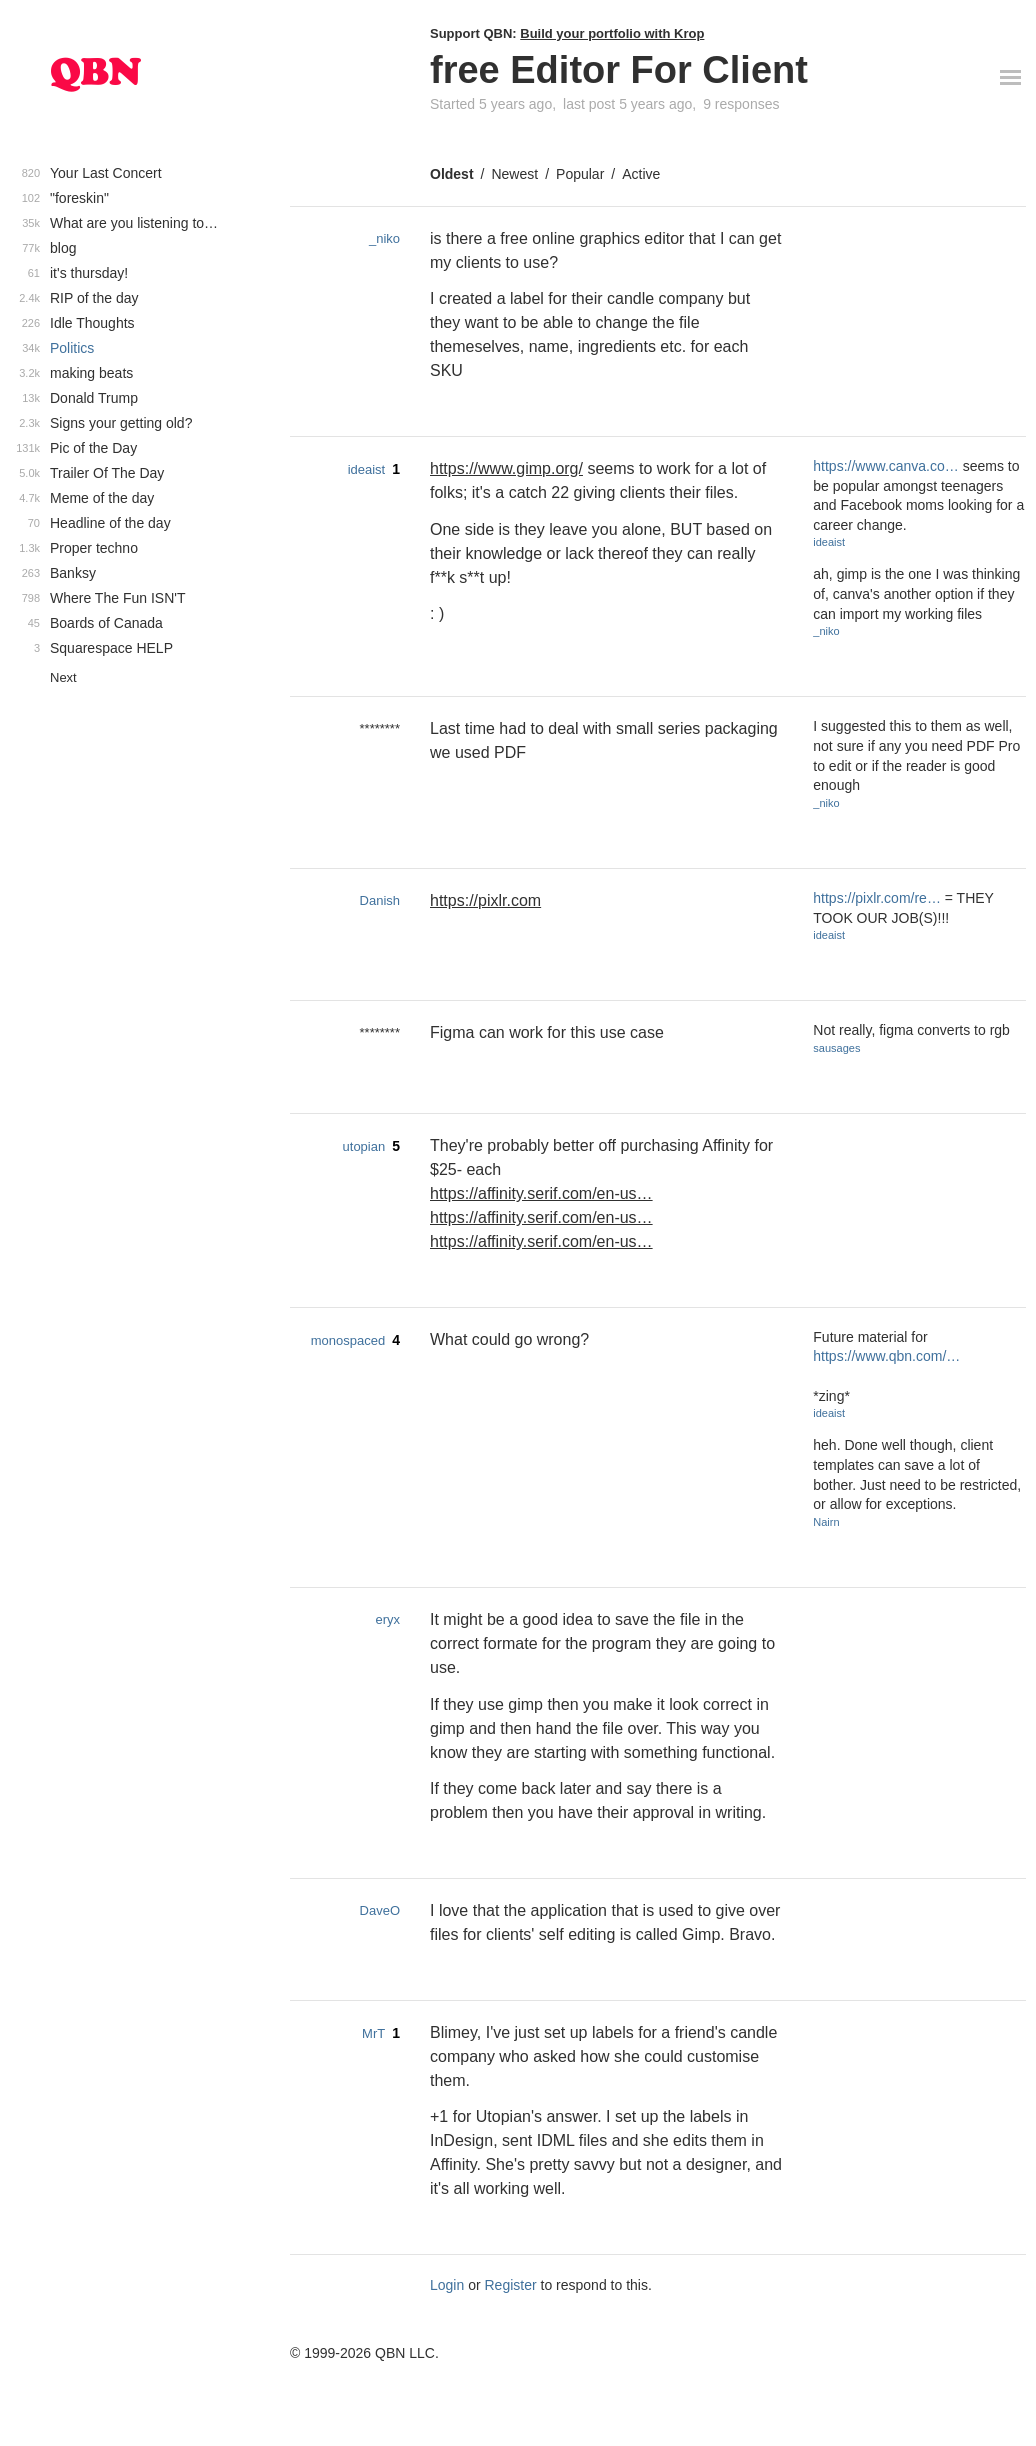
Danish (380, 900)
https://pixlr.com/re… (877, 898)
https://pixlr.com (485, 900)
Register (511, 2285)
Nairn (826, 1522)
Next (63, 677)
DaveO (380, 1910)
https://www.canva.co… (886, 466)
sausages (836, 1048)
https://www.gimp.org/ (506, 468)
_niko (384, 238)
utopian (364, 1146)
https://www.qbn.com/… (886, 1356)
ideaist (367, 469)
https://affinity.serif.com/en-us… (541, 1193)
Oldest (452, 174)
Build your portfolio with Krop (612, 33)
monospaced (348, 1340)
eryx (387, 1619)
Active (641, 174)
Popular (580, 174)
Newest (514, 174)
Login (447, 2285)
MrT (373, 2033)
